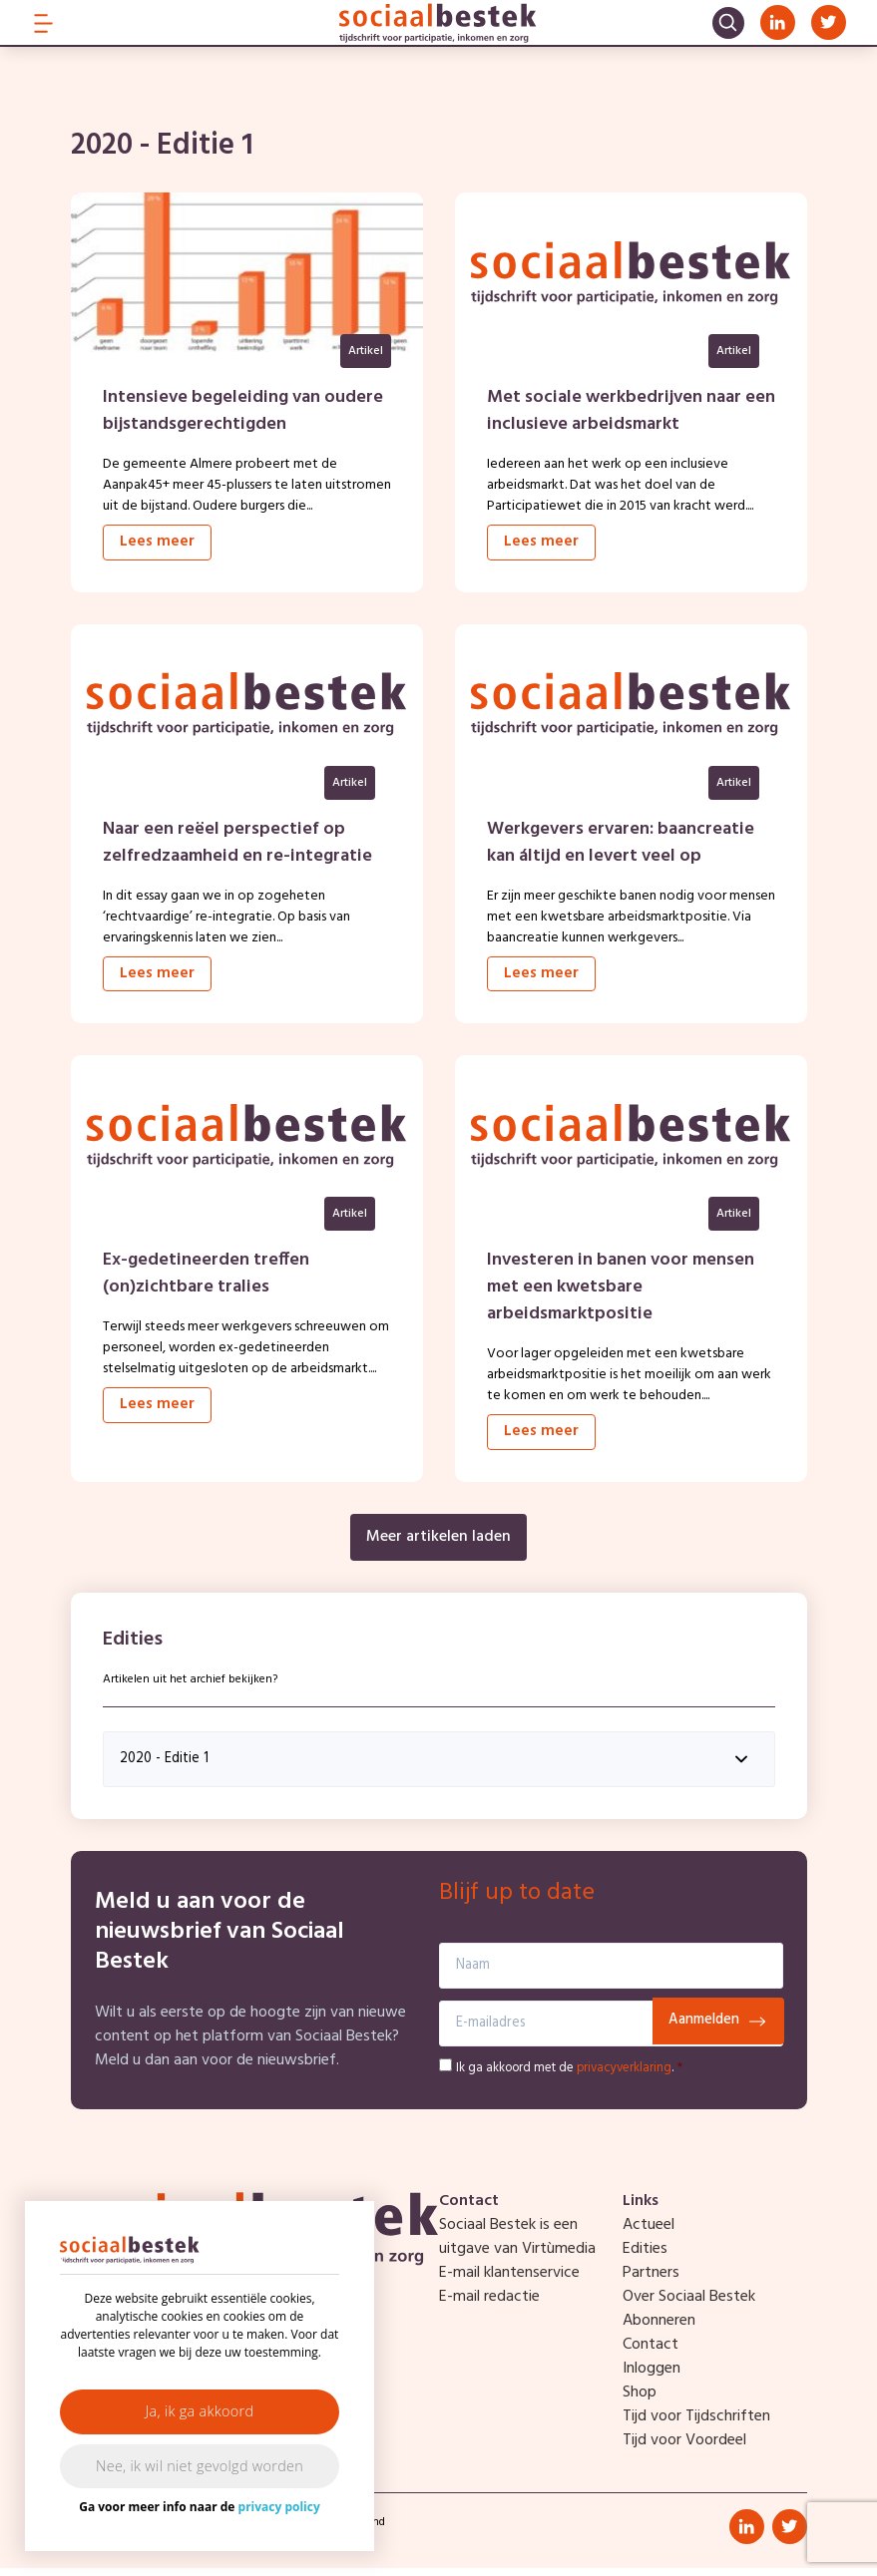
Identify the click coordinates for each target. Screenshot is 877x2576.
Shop (640, 2400)
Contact (650, 2353)
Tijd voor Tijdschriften (696, 2424)
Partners (651, 2281)
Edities (645, 2257)
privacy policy (279, 2506)
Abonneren (659, 2329)
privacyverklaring (624, 2075)
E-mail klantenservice (509, 2281)
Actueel (648, 2233)
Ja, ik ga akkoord (200, 2410)
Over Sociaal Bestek (689, 2305)
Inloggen (651, 2377)
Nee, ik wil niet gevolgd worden (199, 2465)
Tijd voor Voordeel (684, 2448)
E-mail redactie (489, 2305)
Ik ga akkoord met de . (569, 2075)
